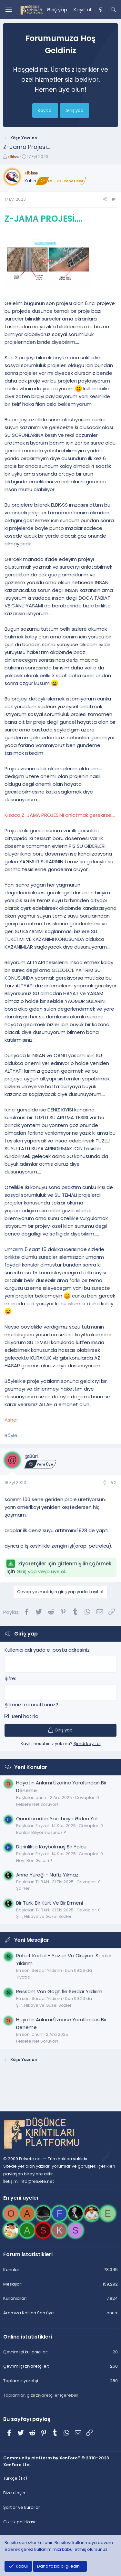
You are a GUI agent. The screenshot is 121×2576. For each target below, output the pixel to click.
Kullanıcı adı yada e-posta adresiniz (47, 1649)
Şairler (23, 1888)
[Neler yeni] (100, 9)
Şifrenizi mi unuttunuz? (31, 1704)
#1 (113, 199)
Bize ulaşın (14, 2493)
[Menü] (8, 9)
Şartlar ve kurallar (21, 2507)
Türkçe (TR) (15, 2478)
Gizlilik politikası (19, 2522)
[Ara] (113, 9)
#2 (113, 1482)
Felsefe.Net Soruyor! (37, 1804)
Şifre (10, 1678)
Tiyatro (23, 1977)
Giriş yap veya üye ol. (41, 1571)
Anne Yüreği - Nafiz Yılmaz (47, 1874)
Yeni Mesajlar (31, 1940)
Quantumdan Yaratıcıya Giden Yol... (58, 1818)
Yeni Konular (30, 1767)
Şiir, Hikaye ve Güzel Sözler (44, 1916)
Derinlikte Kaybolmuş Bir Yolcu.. (52, 1846)
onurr (37, 2034)
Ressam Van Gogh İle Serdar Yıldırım (59, 1991)
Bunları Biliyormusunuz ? (41, 1832)
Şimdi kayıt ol (87, 1743)
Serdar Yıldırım (47, 1970)
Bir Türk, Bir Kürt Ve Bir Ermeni (49, 1902)
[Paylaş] (105, 199)
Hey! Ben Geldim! (34, 1860)
